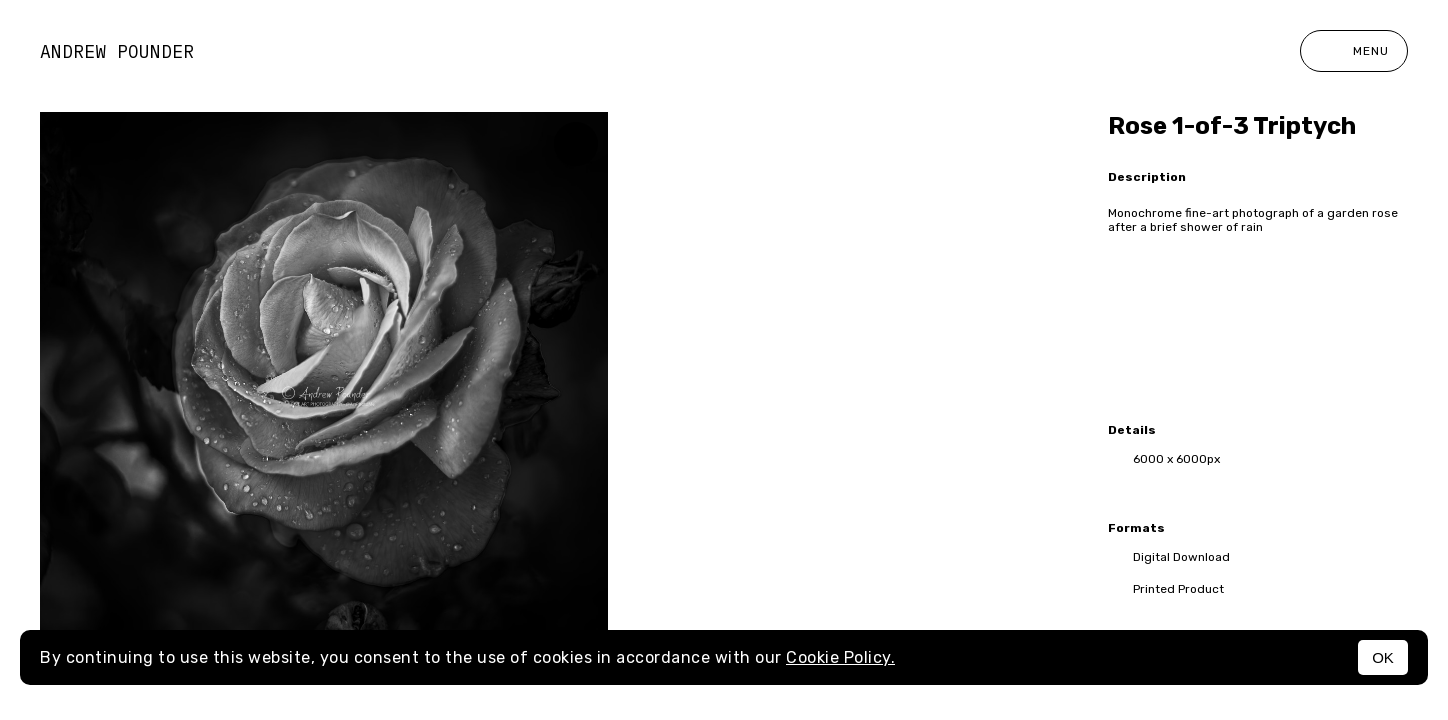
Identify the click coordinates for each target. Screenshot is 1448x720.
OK (1383, 657)
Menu (1354, 51)
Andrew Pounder (117, 51)
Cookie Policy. (840, 657)
